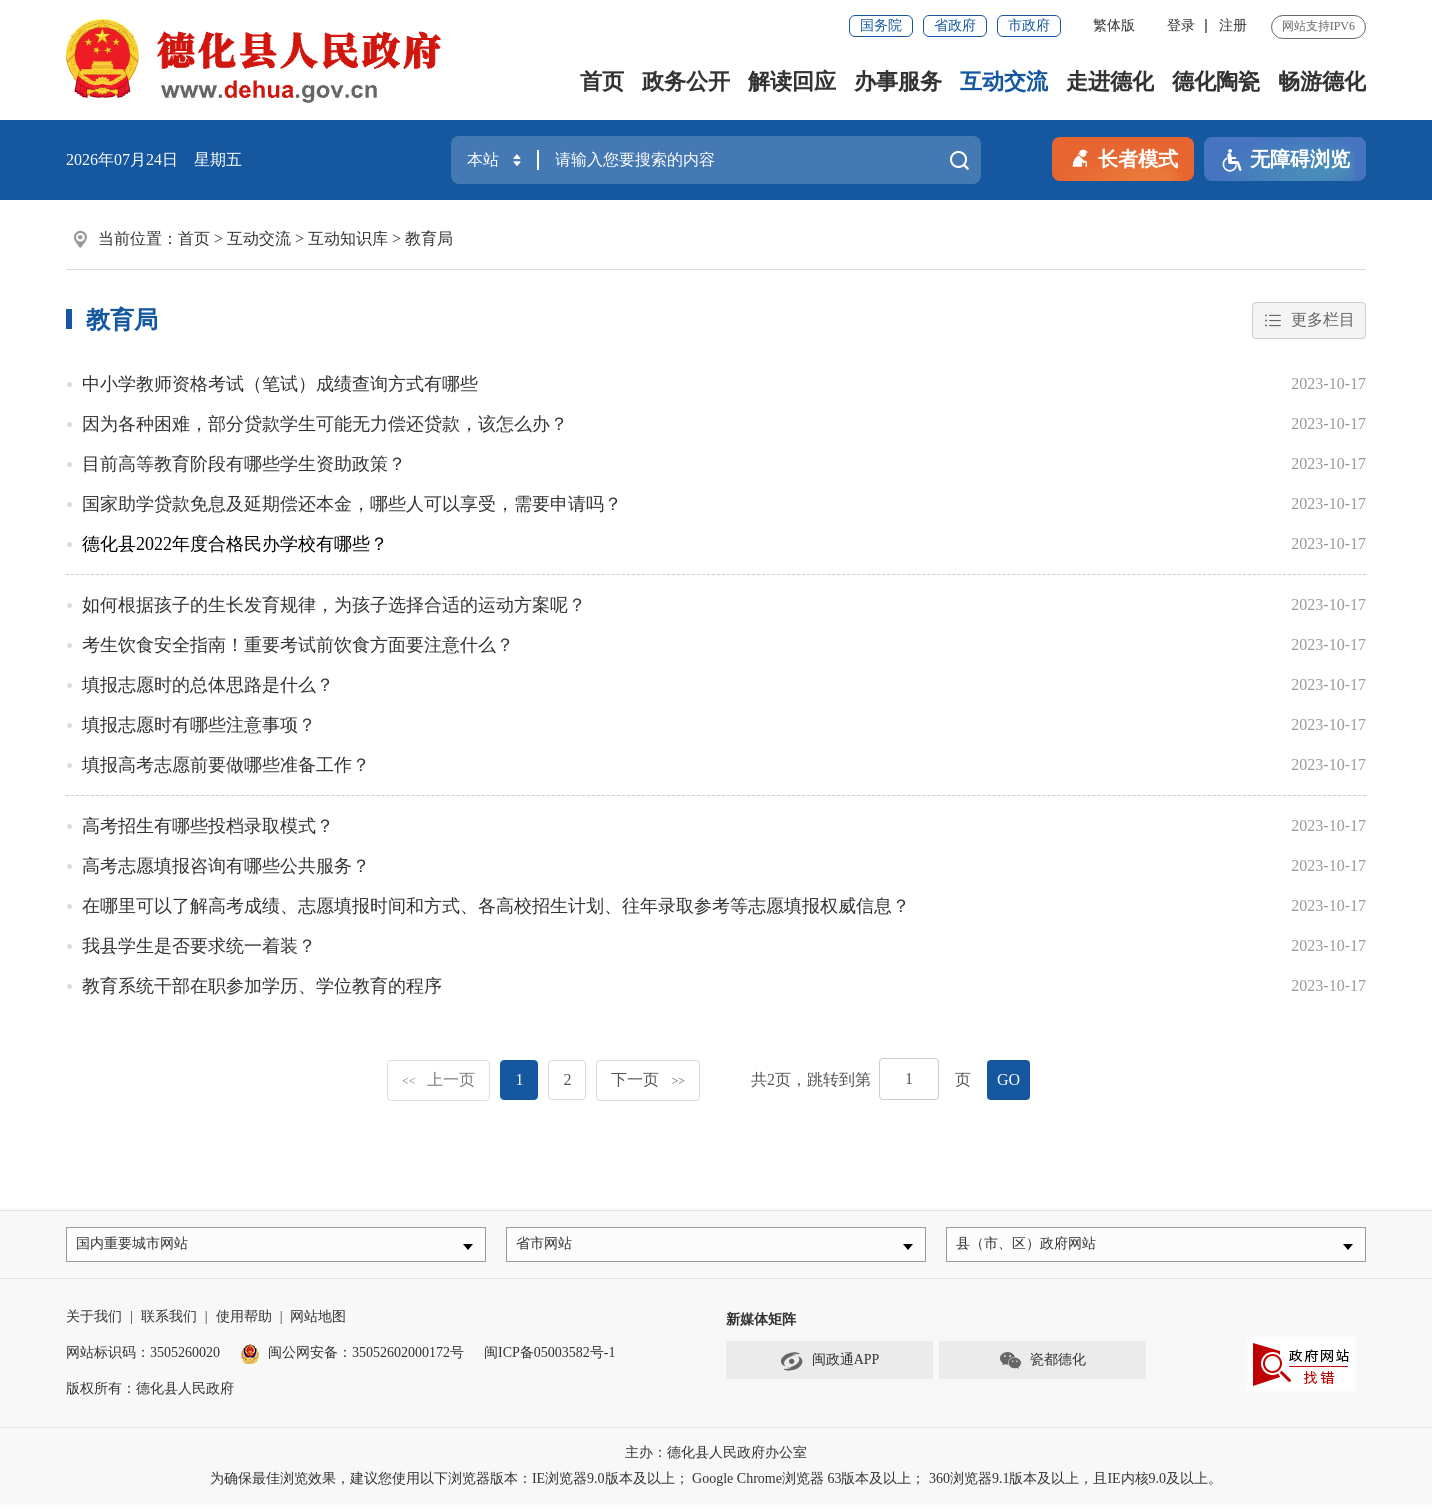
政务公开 (686, 81)
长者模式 (1123, 157)
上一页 (439, 1080)
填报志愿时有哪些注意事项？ (199, 726)
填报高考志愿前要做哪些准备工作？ (226, 766)
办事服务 (898, 81)
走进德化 (1110, 81)
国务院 (881, 25)
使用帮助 (244, 1324)
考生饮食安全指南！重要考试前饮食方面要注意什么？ (298, 646)
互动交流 (1004, 81)
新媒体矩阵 (761, 1327)
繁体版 (1114, 25)
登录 (1181, 25)
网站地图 (318, 1324)
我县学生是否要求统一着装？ (199, 947)
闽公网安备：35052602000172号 (352, 1360)
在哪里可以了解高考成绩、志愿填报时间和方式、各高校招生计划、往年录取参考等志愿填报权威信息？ (496, 907)
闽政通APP (830, 1369)
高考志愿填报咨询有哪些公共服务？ (226, 867)
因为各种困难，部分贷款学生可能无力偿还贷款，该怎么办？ (325, 425)
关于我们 (94, 1324)
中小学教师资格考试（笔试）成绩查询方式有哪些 (280, 385)
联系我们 (169, 1324)
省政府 (955, 25)
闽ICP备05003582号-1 (549, 1360)
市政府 (1029, 25)
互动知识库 (348, 238)
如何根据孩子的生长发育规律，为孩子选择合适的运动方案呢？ (334, 606)
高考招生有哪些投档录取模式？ (208, 827)
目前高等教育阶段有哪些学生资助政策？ (244, 465)
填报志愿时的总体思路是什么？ (208, 686)
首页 (602, 81)
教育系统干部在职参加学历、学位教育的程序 (262, 987)
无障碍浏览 (1285, 160)
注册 (1233, 25)
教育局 (429, 238)
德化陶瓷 (1216, 81)
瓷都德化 (1042, 1369)
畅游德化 (1322, 81)
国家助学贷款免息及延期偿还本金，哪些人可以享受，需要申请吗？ (352, 505)
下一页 (648, 1080)
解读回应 (792, 81)
